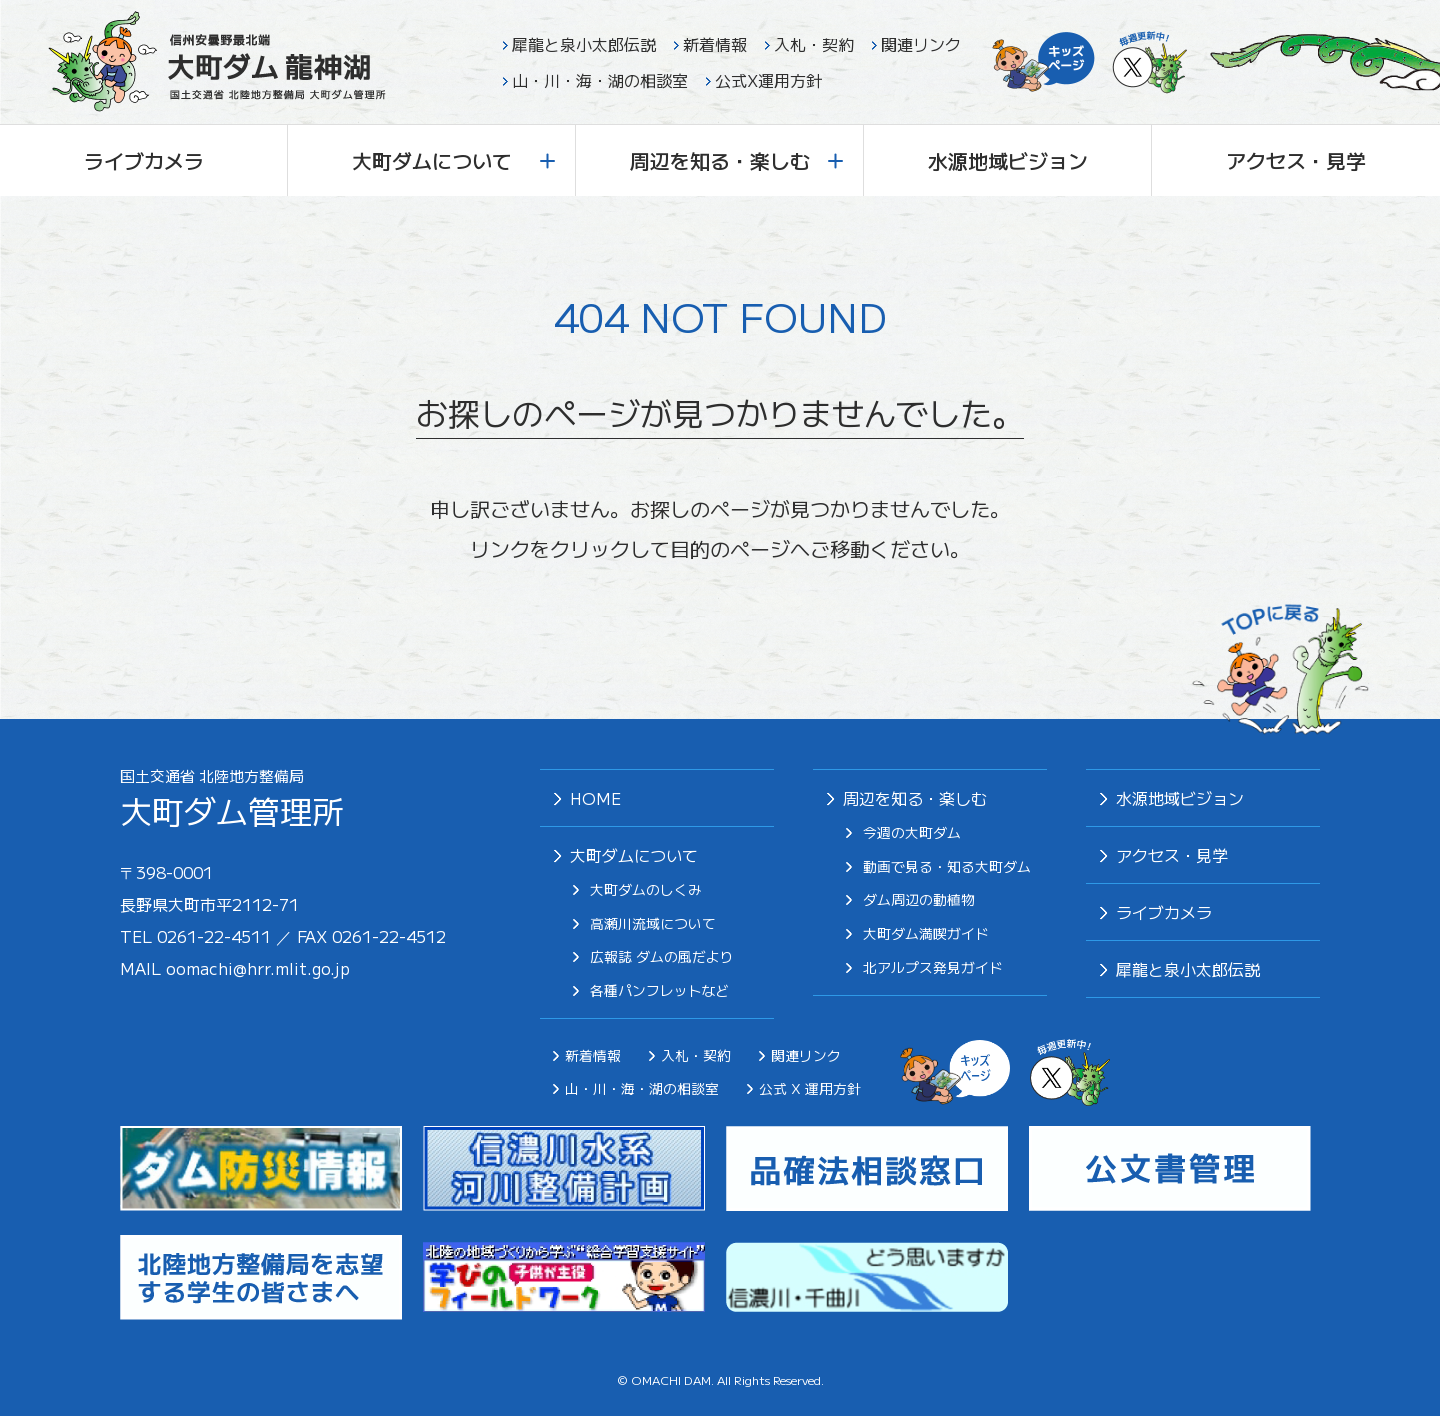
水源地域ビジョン (1008, 160)
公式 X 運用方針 (810, 1088)
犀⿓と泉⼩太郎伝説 (1188, 969)
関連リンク (921, 44)
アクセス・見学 (1296, 160)
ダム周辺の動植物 (919, 900)
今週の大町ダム (912, 833)
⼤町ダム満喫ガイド (926, 934)
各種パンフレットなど (660, 991)
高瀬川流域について (653, 924)
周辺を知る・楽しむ (737, 160)
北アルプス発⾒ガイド (933, 968)
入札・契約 (814, 44)
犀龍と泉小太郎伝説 (584, 44)
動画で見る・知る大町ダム (947, 867)
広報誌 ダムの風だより (662, 957)
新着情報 (715, 44)
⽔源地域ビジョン (1180, 798)
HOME (595, 798)
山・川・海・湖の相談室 (600, 80)
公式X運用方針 (768, 80)
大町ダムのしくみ (646, 890)
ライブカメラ (144, 160)
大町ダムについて (454, 160)
